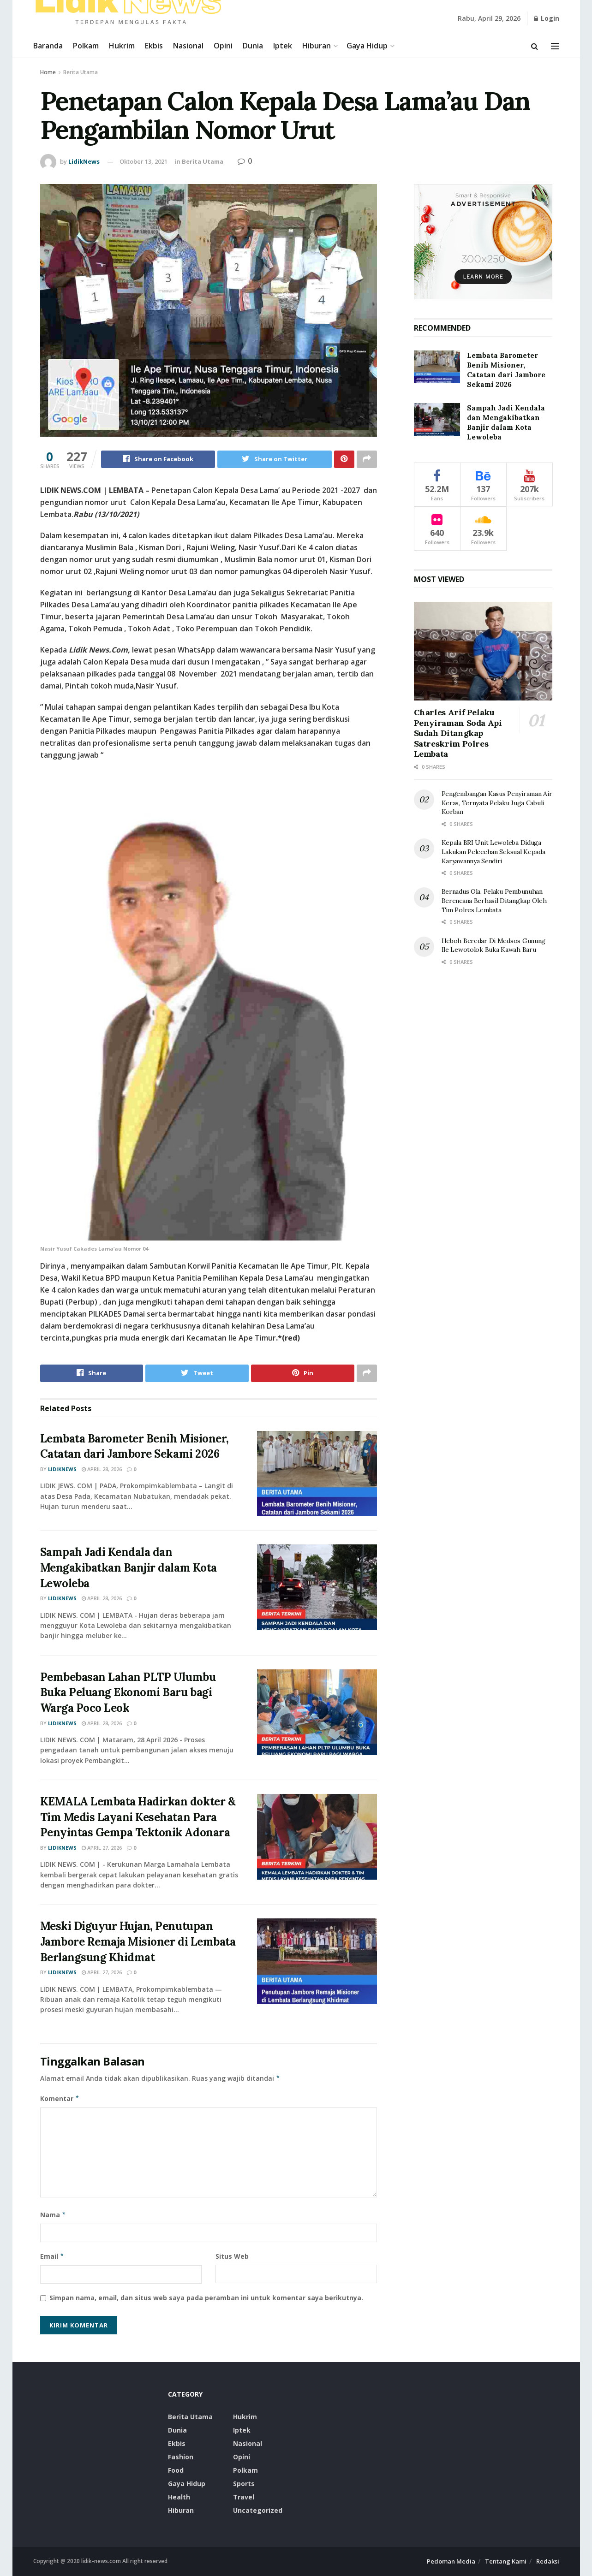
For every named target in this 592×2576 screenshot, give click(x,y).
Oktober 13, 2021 (143, 161)
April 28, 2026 (102, 1469)
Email (52, 2256)
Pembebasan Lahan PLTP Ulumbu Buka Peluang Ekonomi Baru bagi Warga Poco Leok (128, 1692)
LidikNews (84, 161)
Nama (53, 2215)
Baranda (48, 46)
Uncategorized (257, 2510)
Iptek (282, 46)
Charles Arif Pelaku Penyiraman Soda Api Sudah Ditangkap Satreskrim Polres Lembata (458, 733)
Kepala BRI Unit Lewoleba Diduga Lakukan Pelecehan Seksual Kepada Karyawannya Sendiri (493, 851)
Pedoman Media (451, 2562)
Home (48, 72)
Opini (223, 46)
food (176, 2470)
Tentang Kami (505, 2562)
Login (546, 18)
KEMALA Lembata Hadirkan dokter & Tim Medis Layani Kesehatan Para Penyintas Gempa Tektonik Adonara (138, 1817)
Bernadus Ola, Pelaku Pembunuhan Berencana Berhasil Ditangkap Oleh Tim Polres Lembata (494, 900)
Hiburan (316, 46)
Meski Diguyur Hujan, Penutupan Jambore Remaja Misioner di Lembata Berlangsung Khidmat (138, 1942)
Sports (244, 2484)
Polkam (86, 46)
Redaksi (547, 2562)
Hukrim (122, 46)
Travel (243, 2497)
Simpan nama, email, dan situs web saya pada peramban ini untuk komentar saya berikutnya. (206, 2298)
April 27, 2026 (102, 1847)
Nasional (188, 46)
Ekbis (154, 46)
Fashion (180, 2457)
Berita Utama (80, 72)
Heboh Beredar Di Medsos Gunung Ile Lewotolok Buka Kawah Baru (494, 945)
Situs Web (232, 2256)
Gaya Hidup (367, 46)
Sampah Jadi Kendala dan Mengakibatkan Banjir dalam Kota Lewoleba (128, 1568)
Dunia (253, 46)
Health (179, 2497)
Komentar (60, 2099)
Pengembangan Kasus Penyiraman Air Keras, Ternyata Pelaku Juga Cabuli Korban (497, 802)
